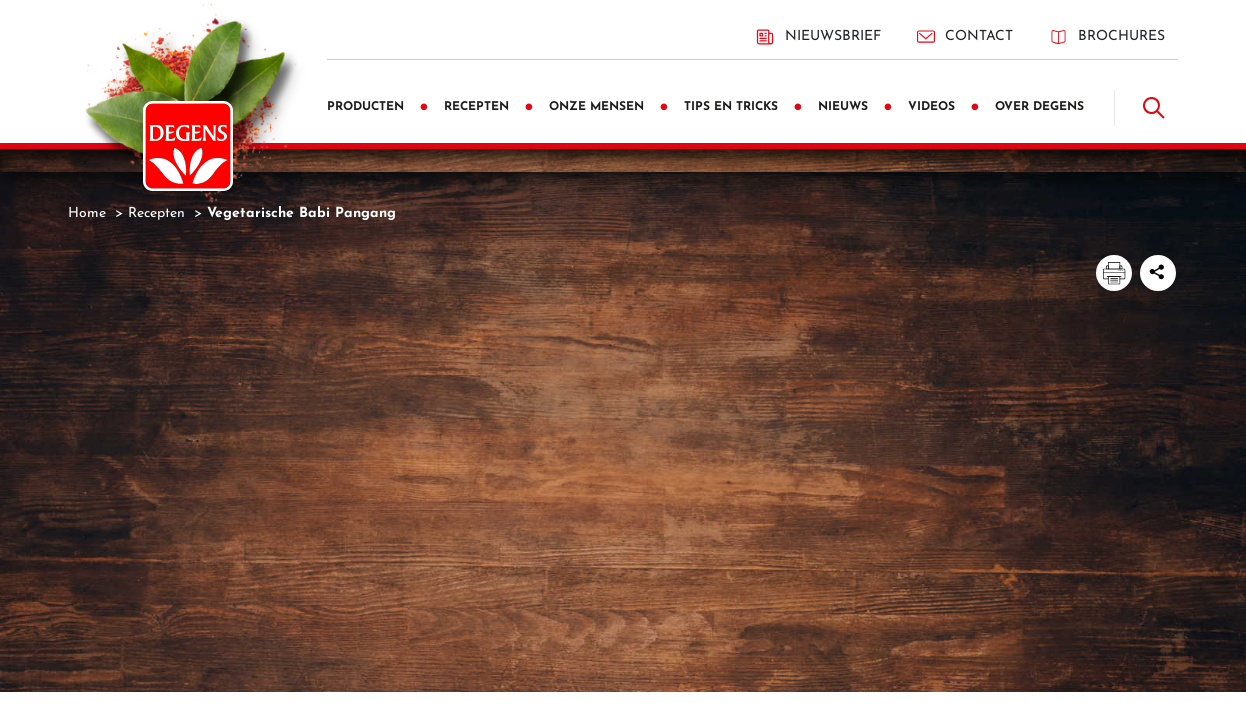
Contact (965, 36)
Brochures (1107, 36)
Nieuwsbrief (818, 37)
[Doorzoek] (1154, 108)
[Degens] (188, 146)
